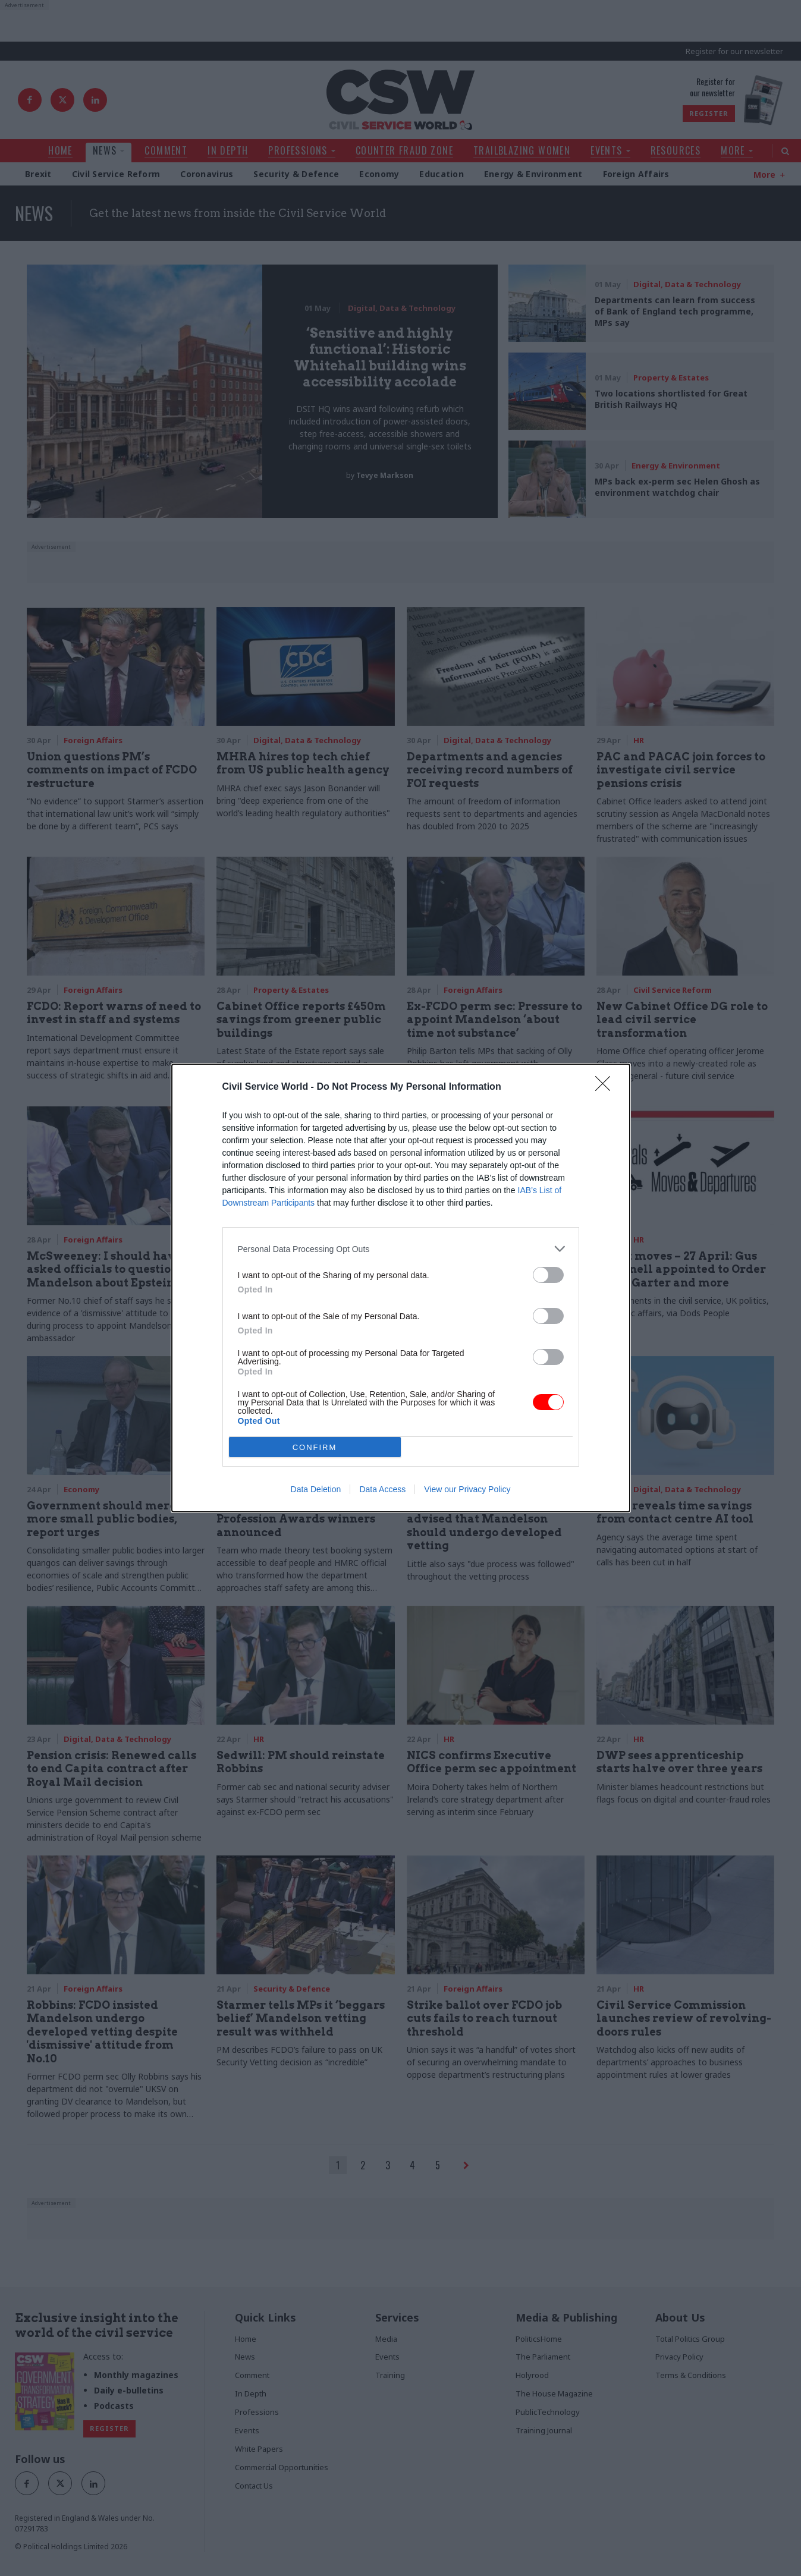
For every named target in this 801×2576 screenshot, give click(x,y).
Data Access (382, 1489)
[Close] (606, 1087)
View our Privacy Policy (467, 1489)
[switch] (548, 1275)
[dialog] (401, 1288)
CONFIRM (315, 1447)
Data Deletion (316, 1489)
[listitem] (401, 1249)
